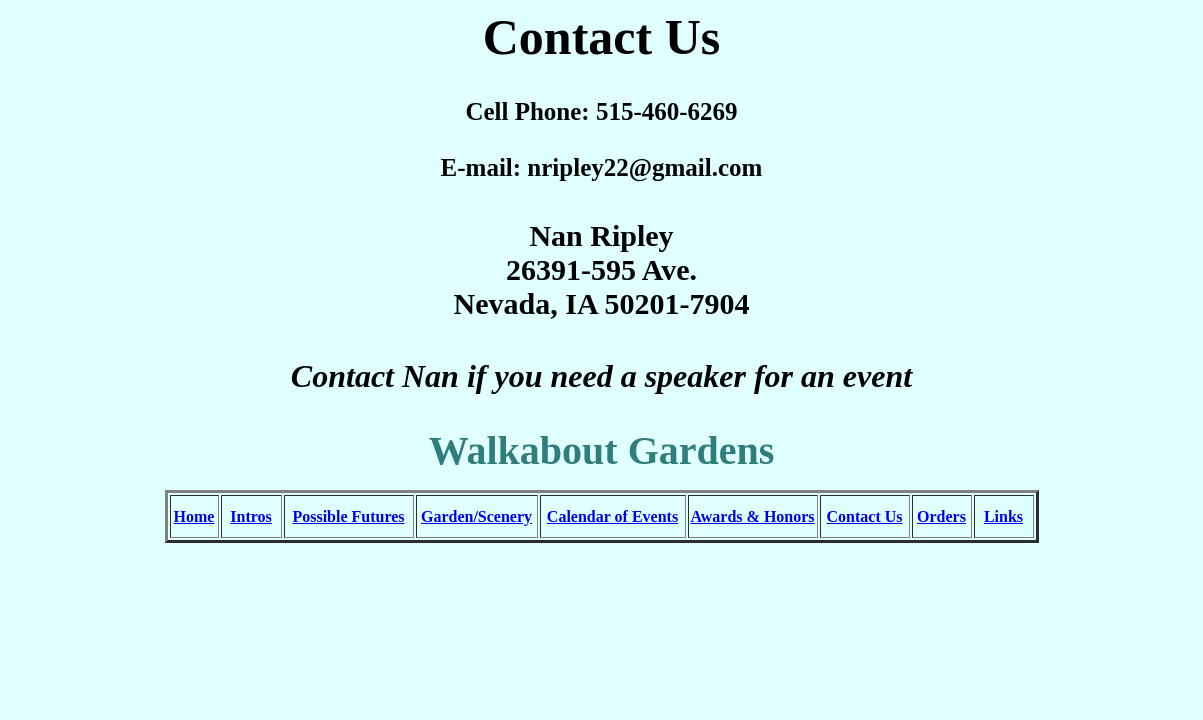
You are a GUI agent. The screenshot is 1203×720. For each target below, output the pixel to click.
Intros (251, 516)
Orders (941, 516)
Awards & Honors (752, 516)
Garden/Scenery (476, 516)
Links (1003, 516)
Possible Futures (348, 516)
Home (194, 516)
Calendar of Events (612, 516)
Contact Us (865, 516)
